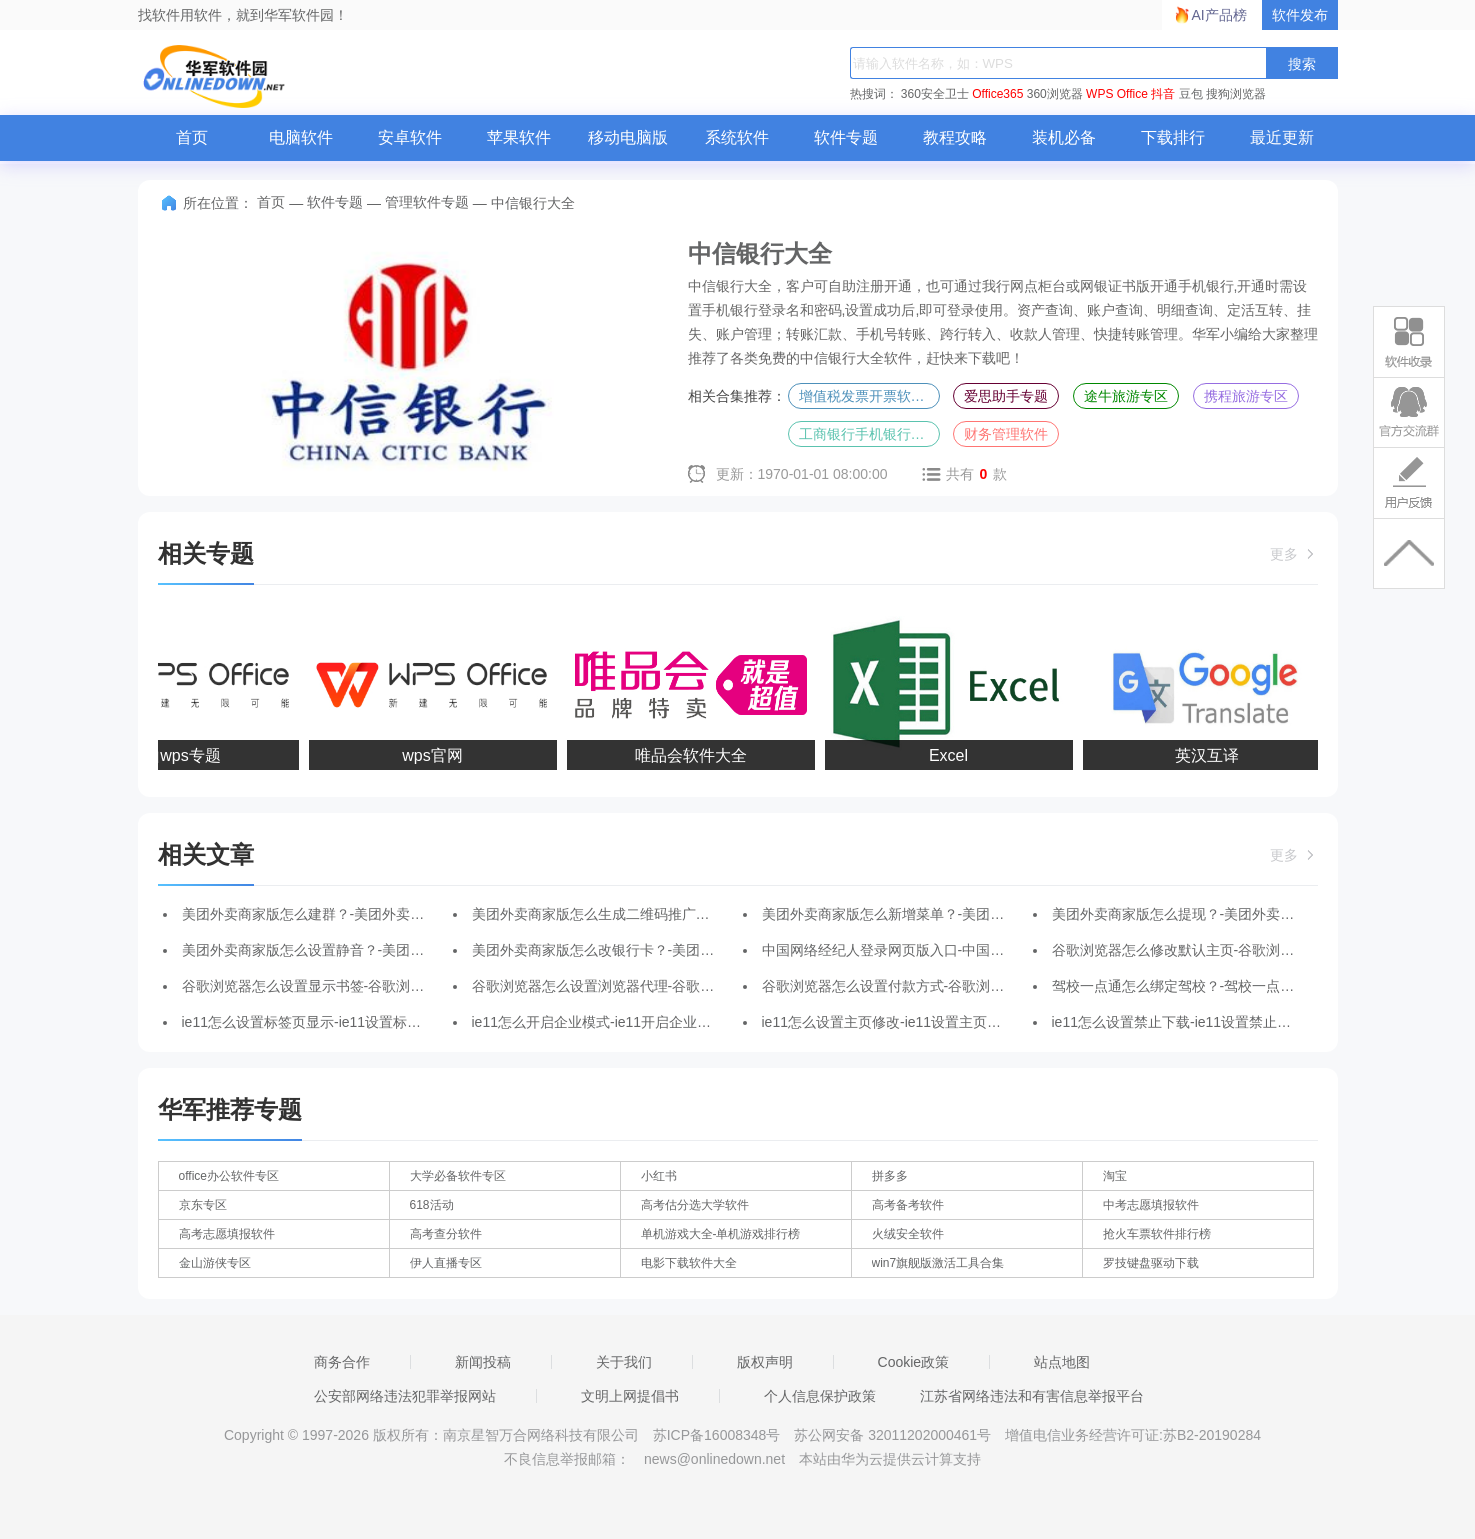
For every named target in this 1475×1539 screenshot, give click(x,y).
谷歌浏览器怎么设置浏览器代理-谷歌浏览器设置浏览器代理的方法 (677, 986)
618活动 (432, 1205)
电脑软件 (301, 137)
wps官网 (435, 755)
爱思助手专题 (1006, 396)
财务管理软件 (1006, 434)
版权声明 (765, 1362)
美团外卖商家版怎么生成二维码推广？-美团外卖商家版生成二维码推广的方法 (712, 914)
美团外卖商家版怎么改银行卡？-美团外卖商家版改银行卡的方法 (670, 950)
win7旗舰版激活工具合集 (938, 1263)
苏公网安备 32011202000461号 (894, 1435)
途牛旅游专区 (1126, 396)
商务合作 (342, 1362)
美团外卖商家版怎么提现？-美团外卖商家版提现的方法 (1222, 914)
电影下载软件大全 (689, 1263)
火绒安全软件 (908, 1234)
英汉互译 (1210, 755)
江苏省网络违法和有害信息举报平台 (1032, 1396)
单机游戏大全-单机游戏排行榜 (721, 1234)
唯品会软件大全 (694, 755)
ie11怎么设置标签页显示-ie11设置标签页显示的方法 (344, 1022)
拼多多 (890, 1176)
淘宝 (1115, 1176)
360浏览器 (1055, 94)
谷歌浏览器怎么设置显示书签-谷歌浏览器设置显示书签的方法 (373, 986)
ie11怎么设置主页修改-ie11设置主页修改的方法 (910, 1022)
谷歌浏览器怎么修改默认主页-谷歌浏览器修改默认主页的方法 (1243, 950)
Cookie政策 (914, 1362)
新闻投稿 (483, 1362)
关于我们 (624, 1362)
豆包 (1191, 94)
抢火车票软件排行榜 (1157, 1234)
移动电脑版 (628, 137)
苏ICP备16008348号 (717, 1435)
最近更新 (1282, 137)
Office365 (997, 94)
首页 (192, 137)
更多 (1294, 554)
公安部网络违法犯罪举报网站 (405, 1396)
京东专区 (203, 1205)
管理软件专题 (427, 202)
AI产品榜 (1219, 15)
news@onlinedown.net (714, 1459)
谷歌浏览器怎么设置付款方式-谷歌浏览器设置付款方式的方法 (953, 986)
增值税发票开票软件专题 (869, 396)
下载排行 (1173, 137)
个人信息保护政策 (820, 1396)
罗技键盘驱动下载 (1151, 1263)
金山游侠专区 (215, 1263)
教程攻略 (955, 137)
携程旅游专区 (1246, 396)
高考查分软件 (446, 1234)
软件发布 (1300, 15)
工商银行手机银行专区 (869, 434)
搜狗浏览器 (1236, 94)
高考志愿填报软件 (227, 1234)
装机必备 (1064, 137)
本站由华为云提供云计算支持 (890, 1459)
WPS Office (1117, 94)
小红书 (659, 1176)
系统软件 (737, 137)
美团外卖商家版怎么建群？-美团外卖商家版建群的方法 (352, 914)
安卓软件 (410, 137)
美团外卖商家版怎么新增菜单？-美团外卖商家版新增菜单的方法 (960, 914)
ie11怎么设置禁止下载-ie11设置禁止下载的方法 (1200, 1022)
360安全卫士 (935, 94)
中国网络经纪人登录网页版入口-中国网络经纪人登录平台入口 (953, 950)
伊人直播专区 (446, 1263)
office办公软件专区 (229, 1176)
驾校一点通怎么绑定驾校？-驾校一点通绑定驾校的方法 (1222, 986)
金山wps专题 (177, 755)
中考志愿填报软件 (1151, 1205)
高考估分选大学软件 (695, 1205)
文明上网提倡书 (630, 1396)
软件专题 (846, 137)
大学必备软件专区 (458, 1176)
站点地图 (1062, 1362)
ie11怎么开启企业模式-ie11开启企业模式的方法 (620, 1022)
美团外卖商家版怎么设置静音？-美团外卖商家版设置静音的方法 (380, 950)
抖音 (1163, 94)
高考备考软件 (908, 1205)
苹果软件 (519, 137)
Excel (951, 755)
